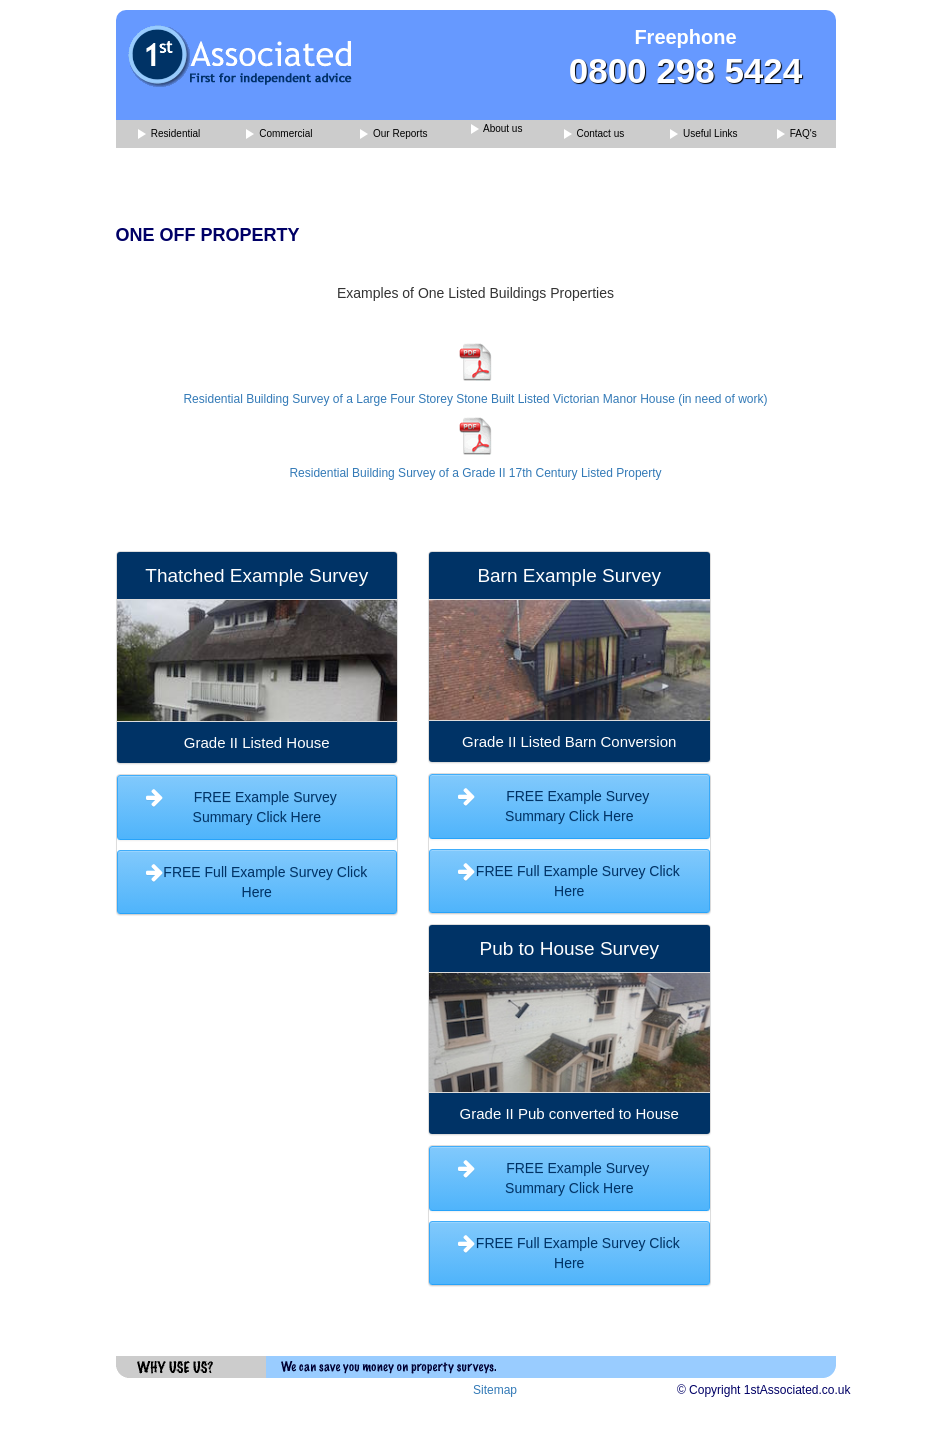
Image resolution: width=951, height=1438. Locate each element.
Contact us (594, 134)
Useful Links (703, 134)
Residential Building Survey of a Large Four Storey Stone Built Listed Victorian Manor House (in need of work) (475, 399)
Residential (169, 134)
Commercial (279, 134)
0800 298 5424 (686, 70)
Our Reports (393, 134)
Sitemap (495, 1390)
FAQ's (797, 134)
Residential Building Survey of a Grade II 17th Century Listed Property (475, 473)
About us (497, 129)
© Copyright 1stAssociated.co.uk (764, 1390)
